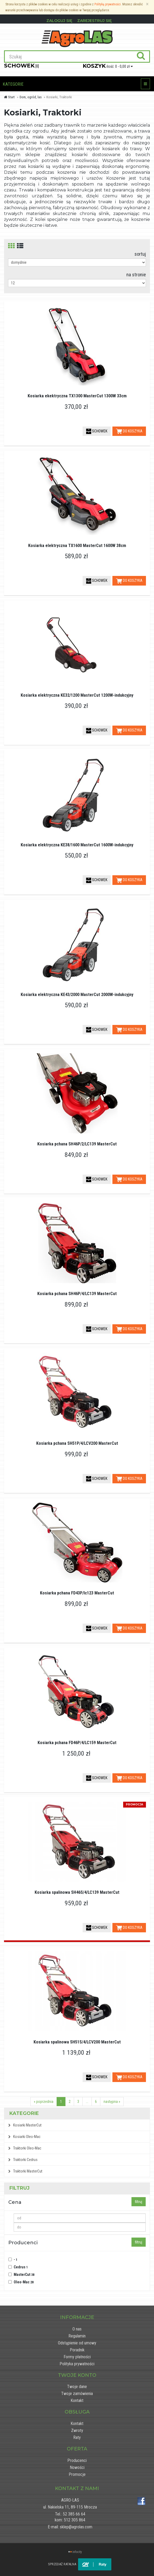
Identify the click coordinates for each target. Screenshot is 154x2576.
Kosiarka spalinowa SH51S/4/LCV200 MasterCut (77, 2042)
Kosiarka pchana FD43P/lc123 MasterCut (77, 1593)
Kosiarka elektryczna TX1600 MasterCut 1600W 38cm (77, 545)
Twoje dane (77, 2386)
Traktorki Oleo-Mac (24, 2148)
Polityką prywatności (107, 4)
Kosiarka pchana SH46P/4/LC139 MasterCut (77, 1293)
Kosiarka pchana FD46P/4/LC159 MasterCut (77, 1742)
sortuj (140, 254)
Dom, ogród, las (31, 97)
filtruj (138, 2202)
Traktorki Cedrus (23, 2160)
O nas (77, 2329)
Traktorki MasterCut (25, 2171)
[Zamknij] (147, 4)
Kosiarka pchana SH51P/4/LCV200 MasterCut (77, 1443)
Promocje (77, 2474)
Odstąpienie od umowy (77, 2342)
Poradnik (77, 2349)
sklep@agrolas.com (76, 2526)
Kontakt (77, 2400)
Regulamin (77, 2336)
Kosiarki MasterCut (25, 2125)
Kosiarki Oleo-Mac (24, 2136)
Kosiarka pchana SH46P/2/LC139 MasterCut (77, 1143)
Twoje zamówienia (77, 2393)
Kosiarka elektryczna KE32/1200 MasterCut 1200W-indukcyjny (77, 695)
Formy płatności (77, 2356)
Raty (77, 2437)
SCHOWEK (97, 431)
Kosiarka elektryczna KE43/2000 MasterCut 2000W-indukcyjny (77, 994)
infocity (77, 2552)
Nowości (77, 2467)
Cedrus (21, 2267)
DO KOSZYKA (129, 431)
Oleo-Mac (24, 2282)
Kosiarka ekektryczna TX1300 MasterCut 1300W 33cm (77, 395)
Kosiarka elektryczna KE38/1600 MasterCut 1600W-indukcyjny (77, 844)
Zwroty (77, 2430)
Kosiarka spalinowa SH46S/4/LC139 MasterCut (77, 1892)
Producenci (77, 2460)
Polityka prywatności (77, 2363)
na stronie (136, 274)
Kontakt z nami (77, 2488)
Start (9, 97)
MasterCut (24, 2274)
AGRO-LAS (70, 2500)
